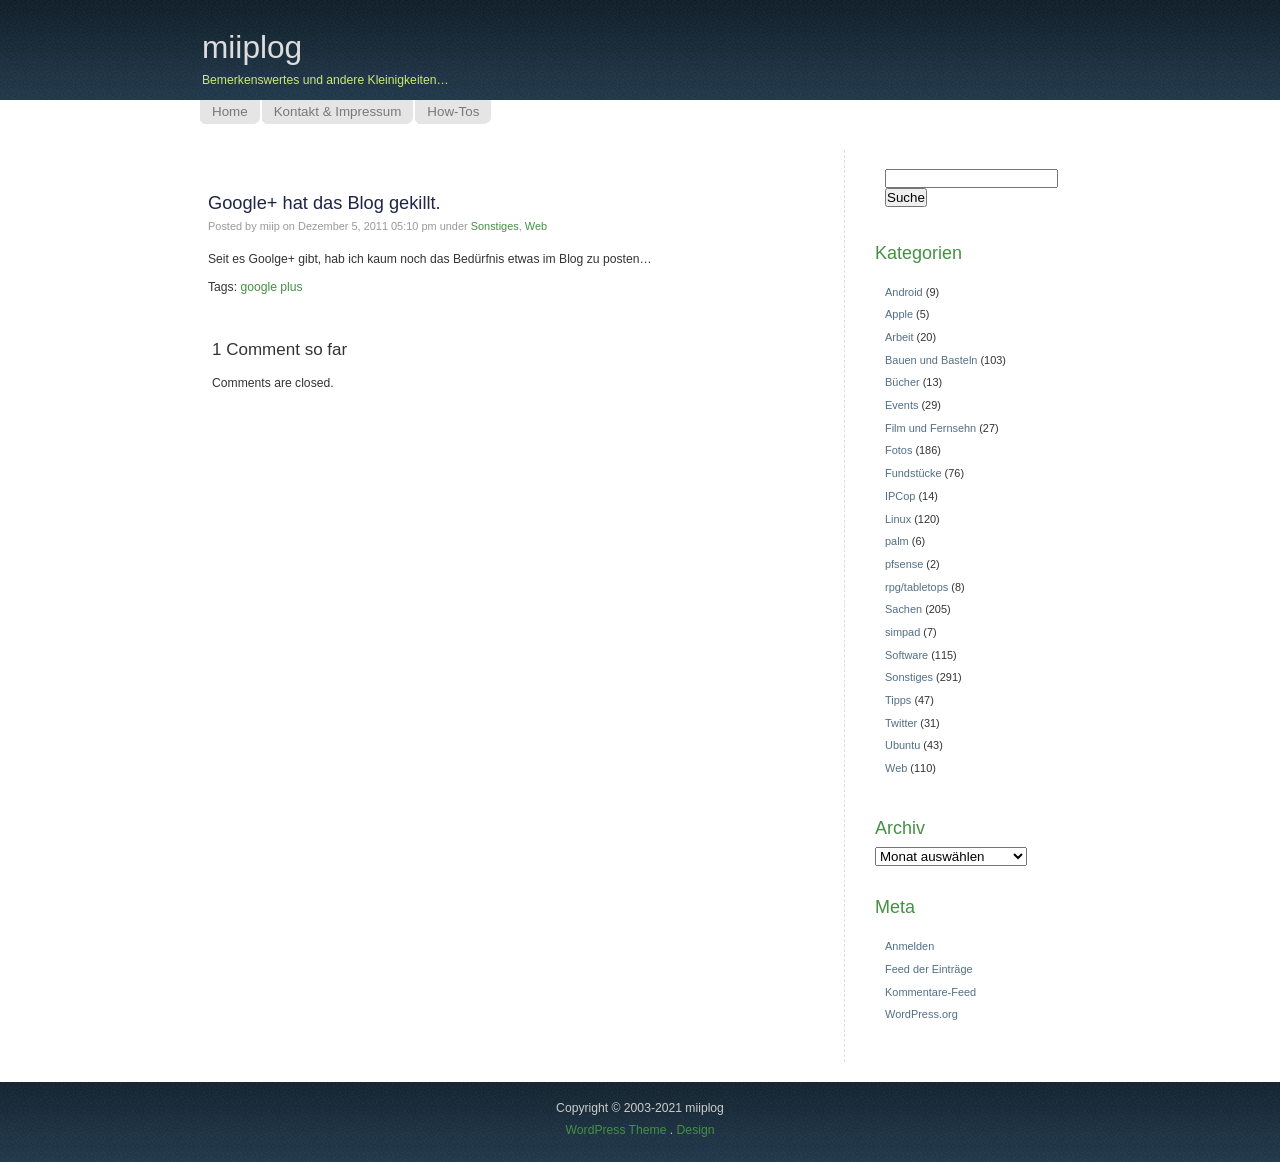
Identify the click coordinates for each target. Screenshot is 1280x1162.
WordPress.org (921, 1014)
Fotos (898, 450)
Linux (898, 519)
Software (906, 655)
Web (536, 226)
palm (897, 541)
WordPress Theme (616, 1130)
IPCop (900, 496)
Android (904, 292)
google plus (271, 287)
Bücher (902, 382)
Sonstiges (495, 226)
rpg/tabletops (916, 587)
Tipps (898, 700)
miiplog (252, 47)
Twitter (901, 723)
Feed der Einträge (929, 969)
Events (901, 405)
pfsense (904, 564)
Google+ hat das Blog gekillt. (324, 202)
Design (696, 1130)
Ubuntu (902, 745)
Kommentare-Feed (930, 992)
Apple (899, 314)
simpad (902, 632)
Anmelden (909, 946)
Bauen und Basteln (931, 360)
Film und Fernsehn (930, 428)
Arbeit (899, 337)
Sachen (903, 609)
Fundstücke (913, 473)
